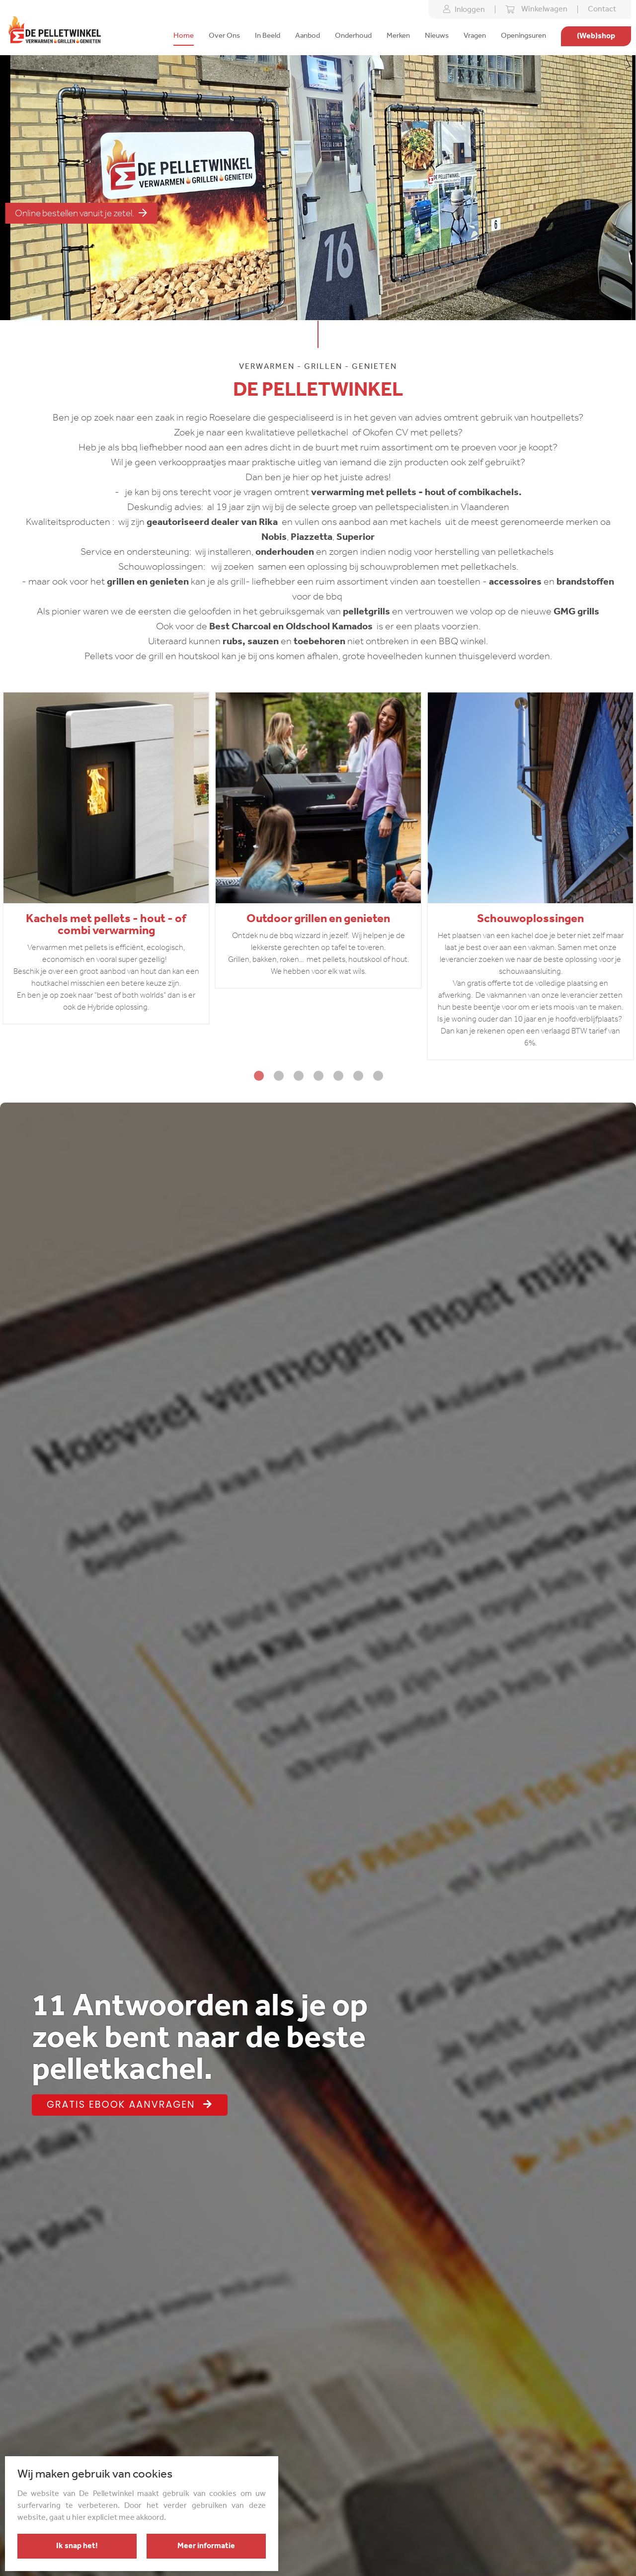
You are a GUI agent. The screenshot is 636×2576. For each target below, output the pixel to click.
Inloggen (464, 9)
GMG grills (576, 612)
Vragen (475, 36)
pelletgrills (367, 612)
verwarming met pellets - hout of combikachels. (416, 493)
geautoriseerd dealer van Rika (212, 522)
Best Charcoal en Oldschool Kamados (291, 627)
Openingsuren (523, 36)
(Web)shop (596, 36)
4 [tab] (318, 1075)
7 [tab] (378, 1075)
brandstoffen (585, 582)
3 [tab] (298, 1075)
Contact (602, 9)
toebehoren (319, 642)
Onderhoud (353, 36)
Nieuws (437, 36)
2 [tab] (278, 1075)
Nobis (274, 537)
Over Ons (224, 36)
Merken (398, 36)
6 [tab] (358, 1075)
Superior (355, 537)
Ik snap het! (77, 2546)
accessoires (514, 582)
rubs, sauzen (250, 642)
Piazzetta (311, 537)
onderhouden (284, 552)
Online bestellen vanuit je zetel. (81, 213)
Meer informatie (206, 2546)
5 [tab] (338, 1075)
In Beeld (267, 36)
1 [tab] (258, 1075)
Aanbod (307, 36)
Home (183, 36)
